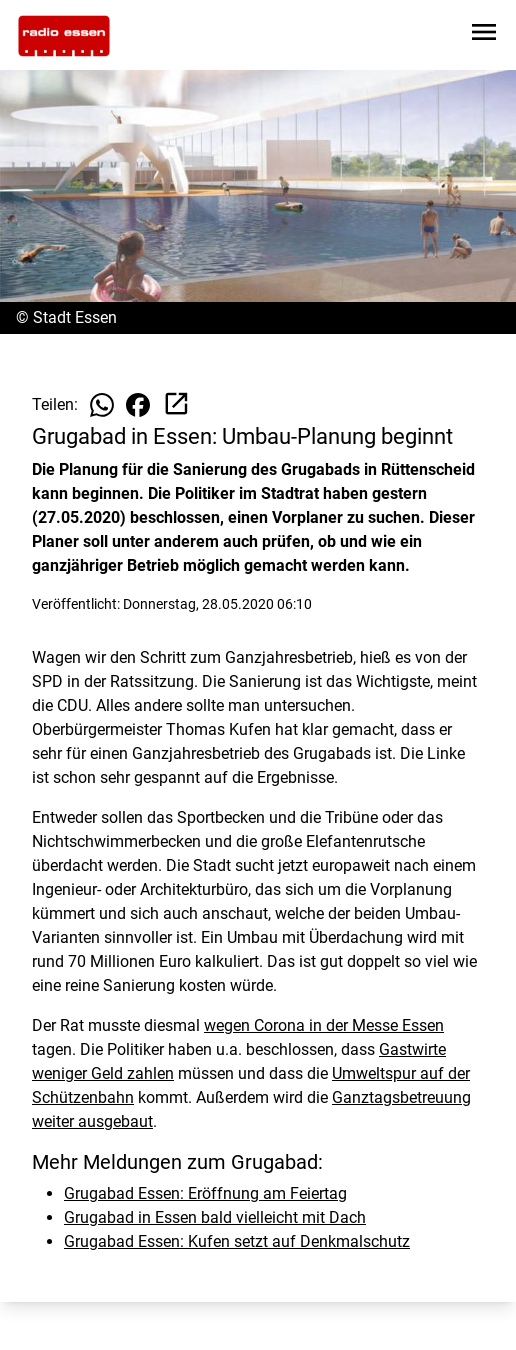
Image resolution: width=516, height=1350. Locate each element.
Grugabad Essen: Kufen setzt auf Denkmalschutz (237, 1241)
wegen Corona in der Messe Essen (324, 1025)
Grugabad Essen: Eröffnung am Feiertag (205, 1193)
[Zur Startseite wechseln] (64, 36)
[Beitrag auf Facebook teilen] (138, 405)
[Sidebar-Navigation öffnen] (484, 35)
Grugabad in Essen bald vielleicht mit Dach (215, 1217)
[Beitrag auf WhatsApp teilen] (102, 405)
